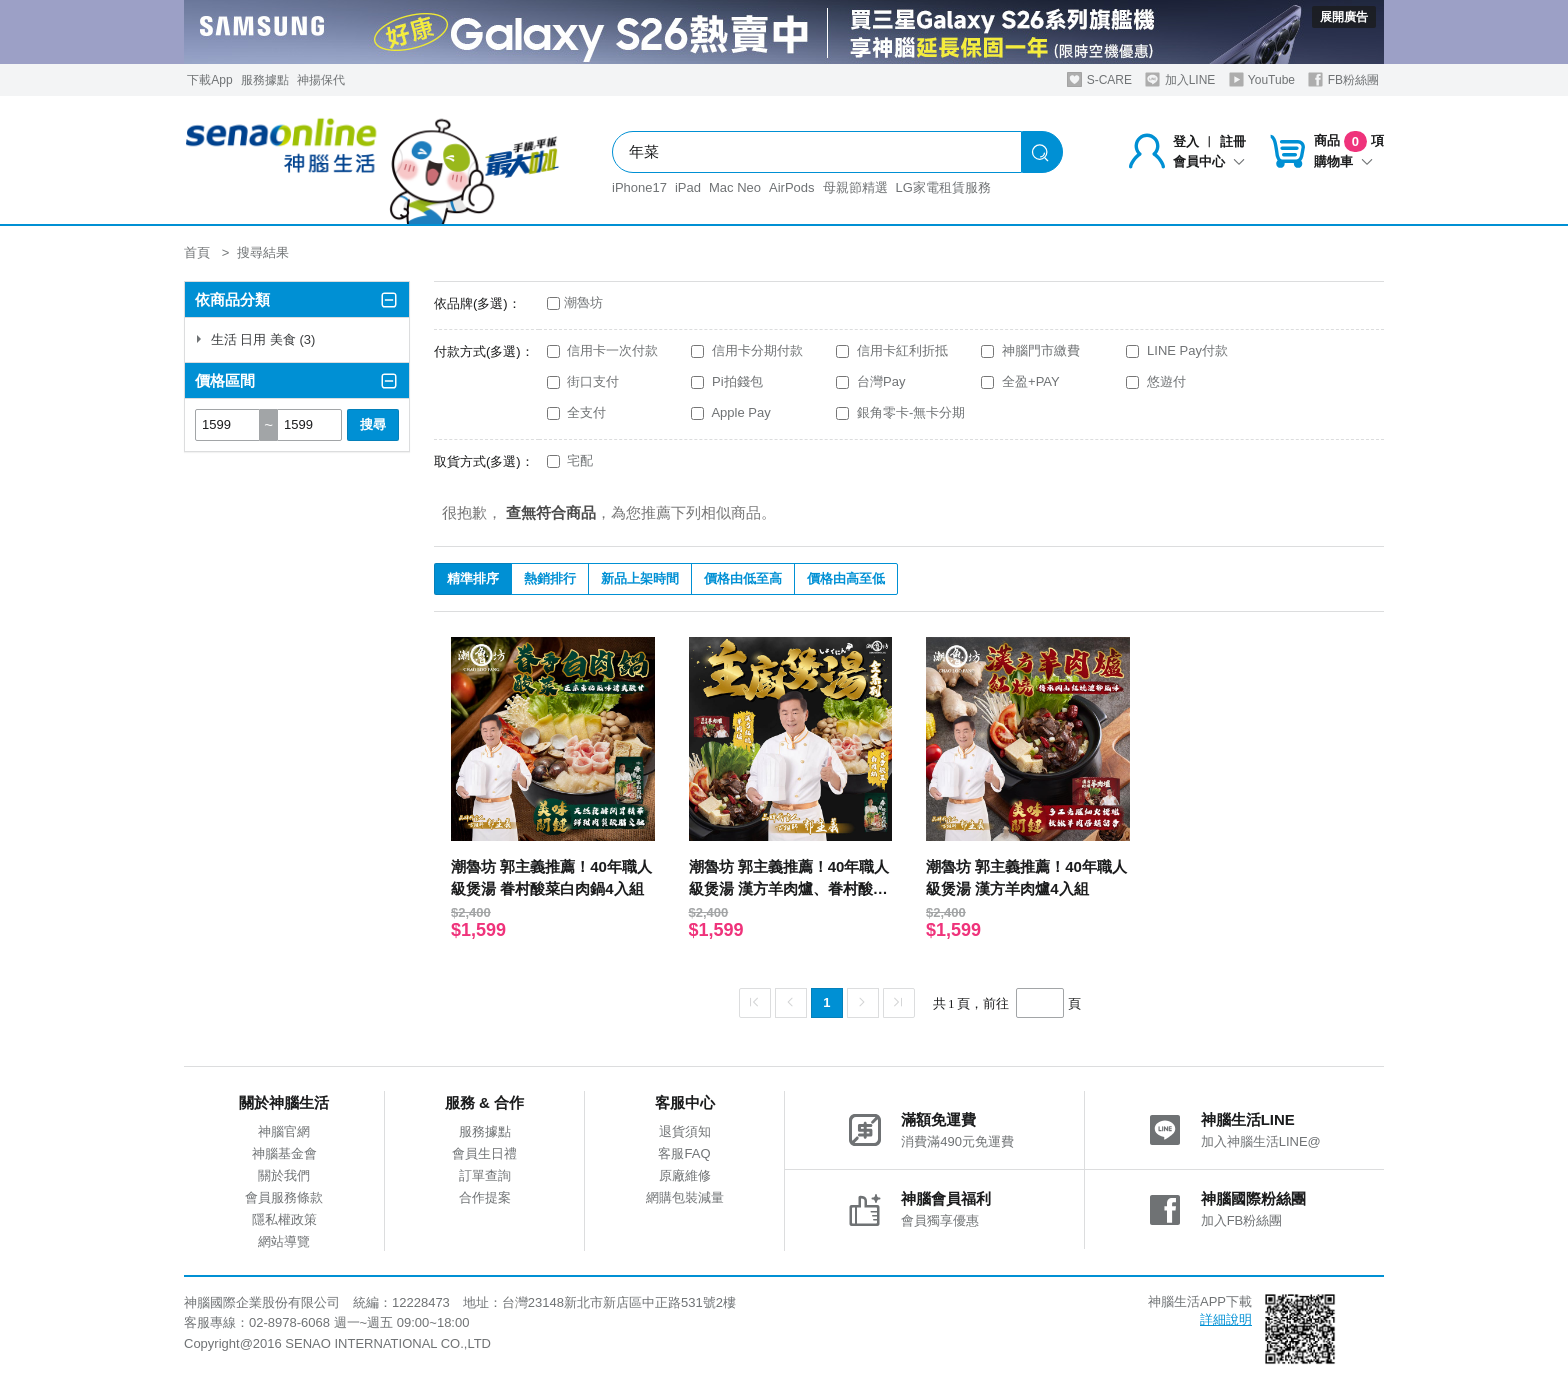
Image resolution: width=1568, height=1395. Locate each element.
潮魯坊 (575, 302)
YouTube (1262, 79)
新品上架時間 (640, 578)
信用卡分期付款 (747, 350)
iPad (688, 187)
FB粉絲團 (1343, 79)
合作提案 (485, 1197)
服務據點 (265, 80)
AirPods (792, 187)
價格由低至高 (743, 578)
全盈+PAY (1020, 381)
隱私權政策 (284, 1219)
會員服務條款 (284, 1197)
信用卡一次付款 (603, 350)
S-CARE (1099, 79)
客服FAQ (684, 1153)
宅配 (570, 460)
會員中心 (1209, 161)
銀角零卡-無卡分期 (900, 412)
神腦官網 (284, 1131)
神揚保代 (321, 80)
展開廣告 (1344, 17)
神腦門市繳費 (1030, 350)
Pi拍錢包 (726, 381)
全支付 (577, 412)
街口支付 (583, 381)
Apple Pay (730, 412)
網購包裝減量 (685, 1197)
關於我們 (284, 1175)
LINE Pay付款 (1177, 350)
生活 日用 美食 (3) (255, 339)
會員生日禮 (484, 1153)
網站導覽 (284, 1241)
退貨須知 (685, 1131)
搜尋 (373, 424)
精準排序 (473, 578)
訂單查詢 (485, 1175)
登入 (1186, 141)
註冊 (1233, 141)
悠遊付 (1156, 381)
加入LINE (1180, 79)
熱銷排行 (550, 578)
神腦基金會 (284, 1153)
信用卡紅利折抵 (892, 350)
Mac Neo (735, 187)
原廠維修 (685, 1175)
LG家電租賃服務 (943, 187)
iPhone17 (639, 187)
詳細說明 (1226, 1319)
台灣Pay (870, 381)
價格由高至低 (846, 578)
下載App (209, 80)
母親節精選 (855, 187)
